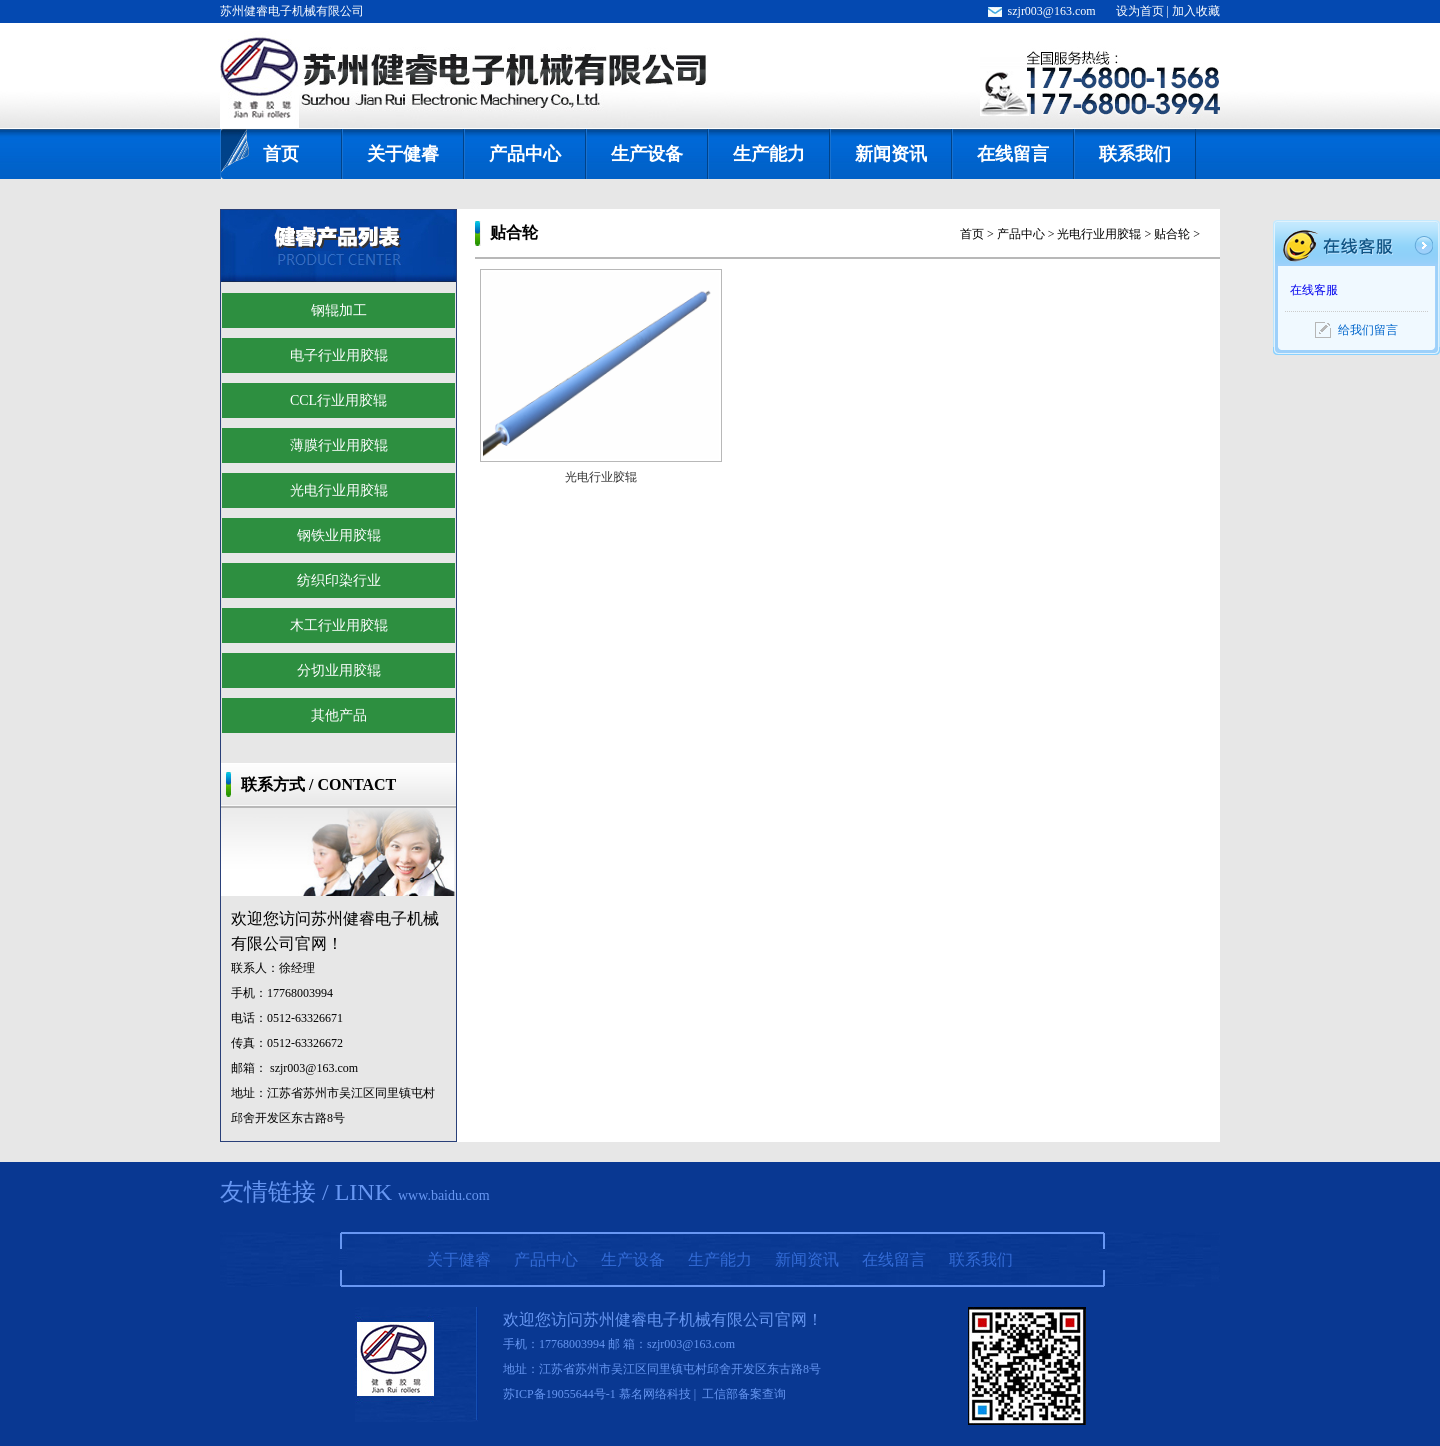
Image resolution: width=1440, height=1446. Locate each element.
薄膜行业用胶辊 (339, 445)
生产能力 (769, 154)
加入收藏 (1196, 11)
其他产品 (339, 715)
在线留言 (1013, 154)
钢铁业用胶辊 (339, 535)
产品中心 (525, 154)
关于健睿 (403, 154)
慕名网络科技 (655, 1394)
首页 (281, 154)
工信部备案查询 (744, 1394)
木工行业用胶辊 (339, 625)
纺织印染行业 (339, 580)
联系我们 (1135, 154)
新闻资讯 (891, 154)
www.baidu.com (444, 1195)
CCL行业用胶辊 (338, 400)
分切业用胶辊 (339, 670)
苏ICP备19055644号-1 (559, 1394)
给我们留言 (1368, 330)
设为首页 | (1144, 11)
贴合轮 (1172, 234)
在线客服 (1314, 290)
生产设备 (647, 154)
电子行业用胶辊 (339, 355)
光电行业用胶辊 (339, 490)
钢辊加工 (339, 310)
